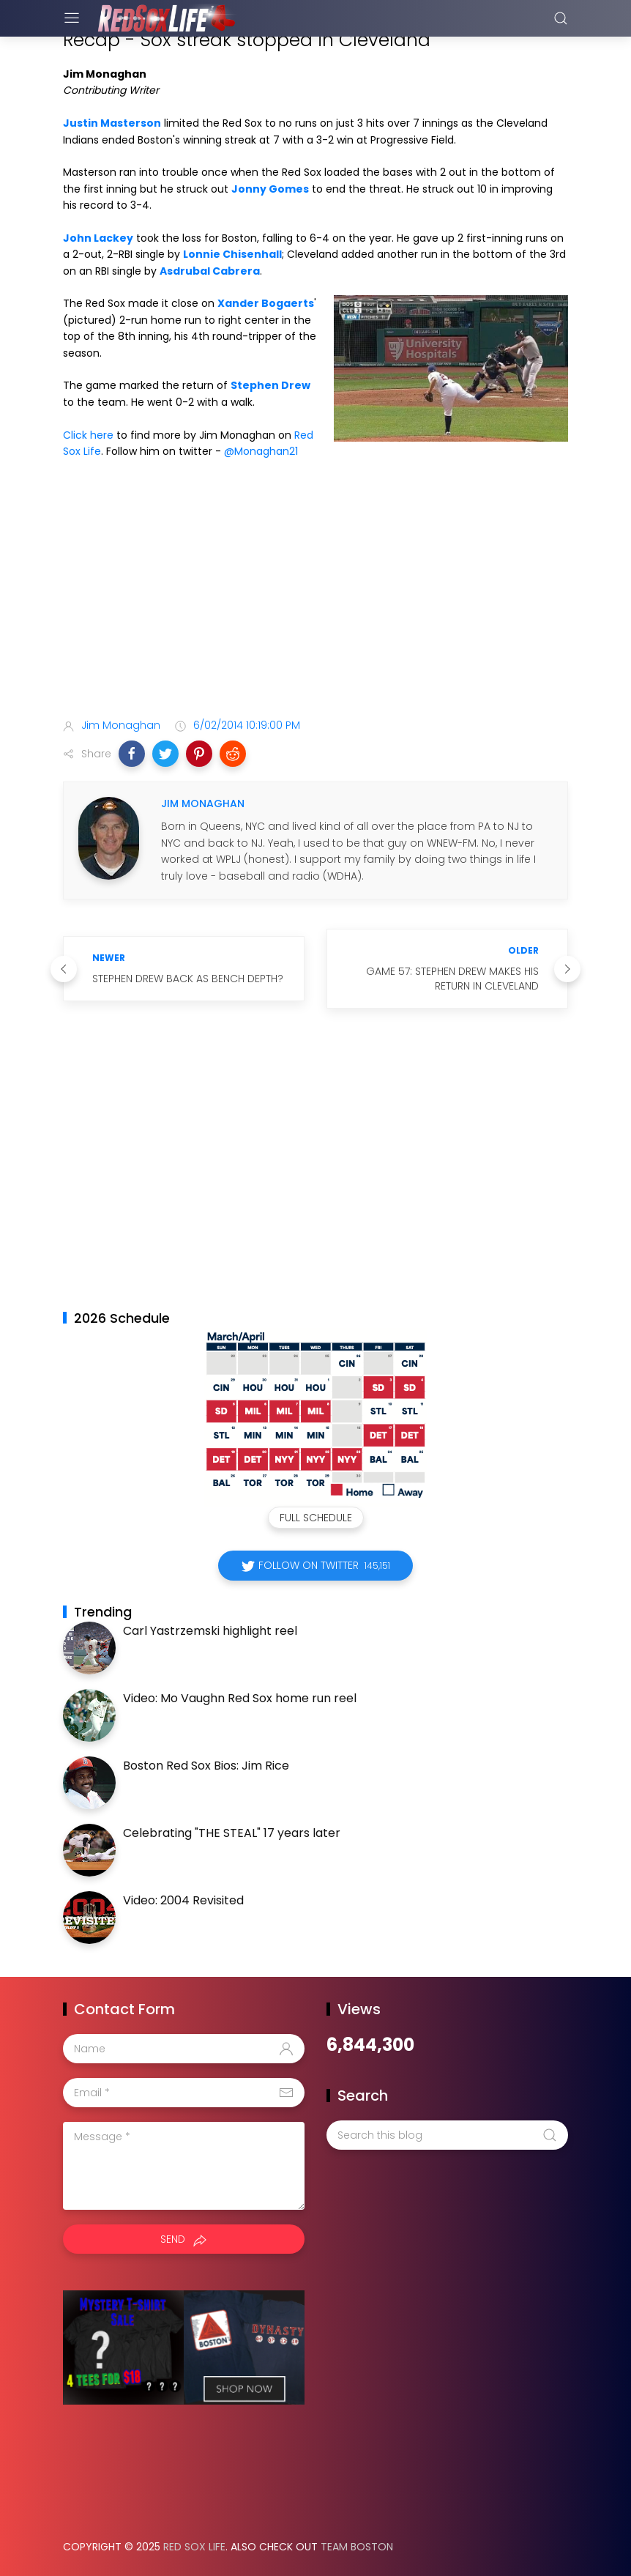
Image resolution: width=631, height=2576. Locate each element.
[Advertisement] (315, 591)
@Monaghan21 (261, 451)
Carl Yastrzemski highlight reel (210, 1630)
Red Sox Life (194, 2546)
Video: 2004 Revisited (183, 1900)
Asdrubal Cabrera (210, 271)
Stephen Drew (270, 385)
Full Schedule (316, 1517)
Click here (88, 435)
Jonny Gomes (270, 189)
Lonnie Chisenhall (232, 254)
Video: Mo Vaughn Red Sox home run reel (239, 1698)
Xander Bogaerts (265, 303)
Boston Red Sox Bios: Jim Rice (206, 1765)
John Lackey (98, 238)
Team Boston (357, 2546)
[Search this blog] (447, 2135)
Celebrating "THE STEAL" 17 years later (231, 1833)
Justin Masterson (112, 123)
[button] (132, 753)
